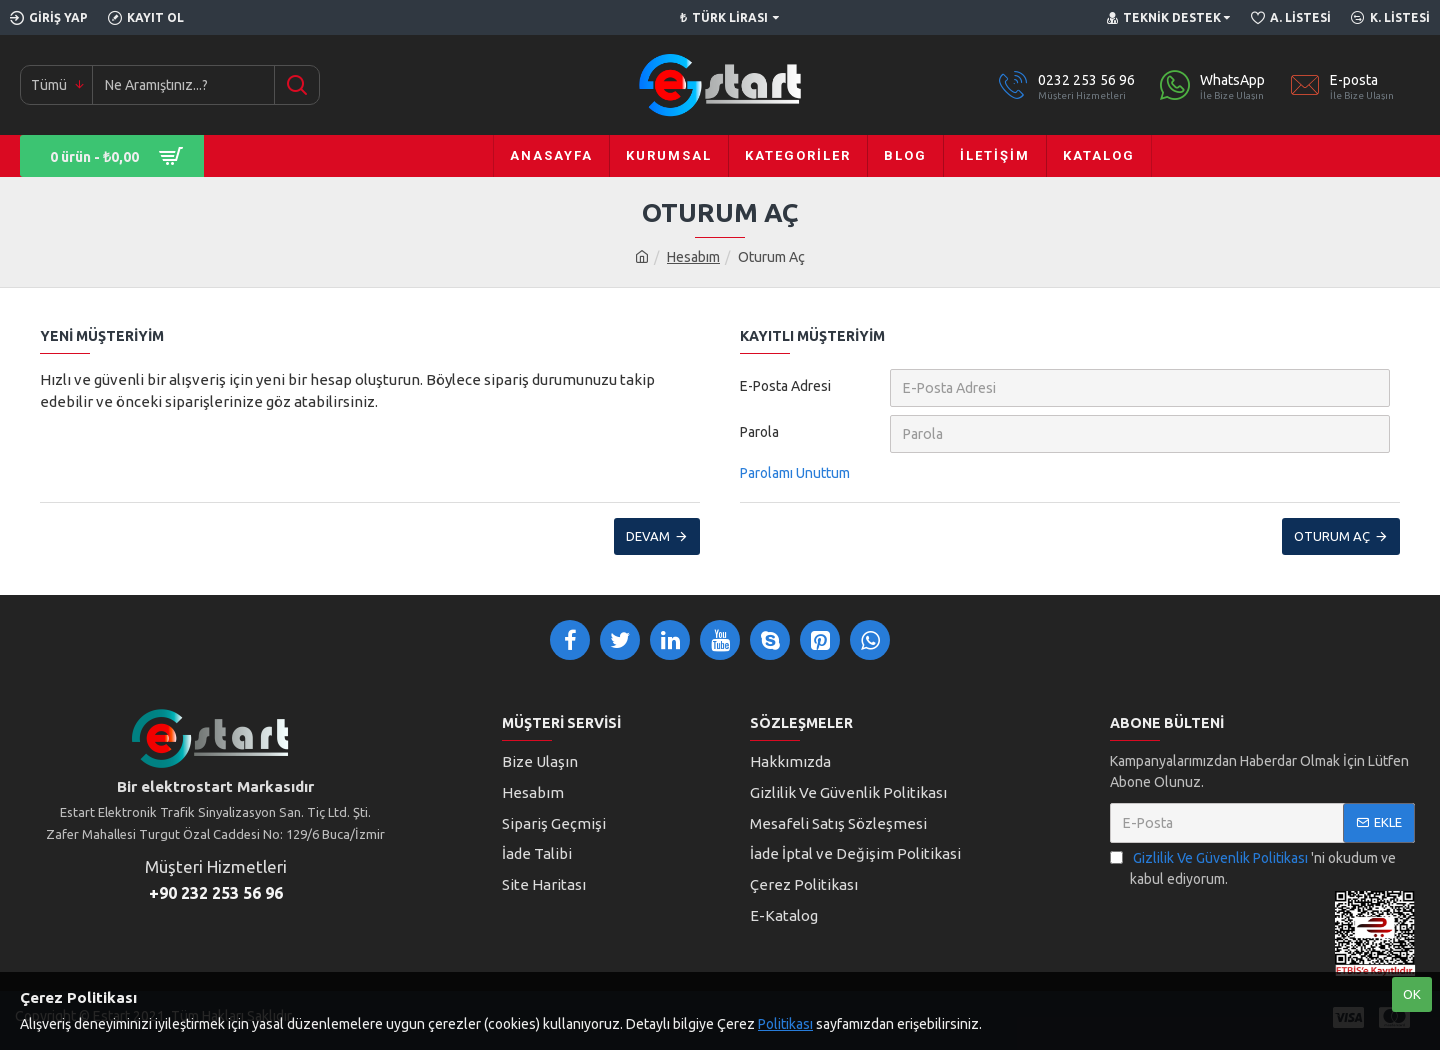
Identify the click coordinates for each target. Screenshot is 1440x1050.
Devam (648, 536)
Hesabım (693, 257)
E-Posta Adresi (785, 386)
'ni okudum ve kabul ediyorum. (1253, 867)
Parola (759, 432)
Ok (1412, 994)
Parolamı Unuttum (795, 473)
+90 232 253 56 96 (216, 893)
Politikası (785, 1024)
